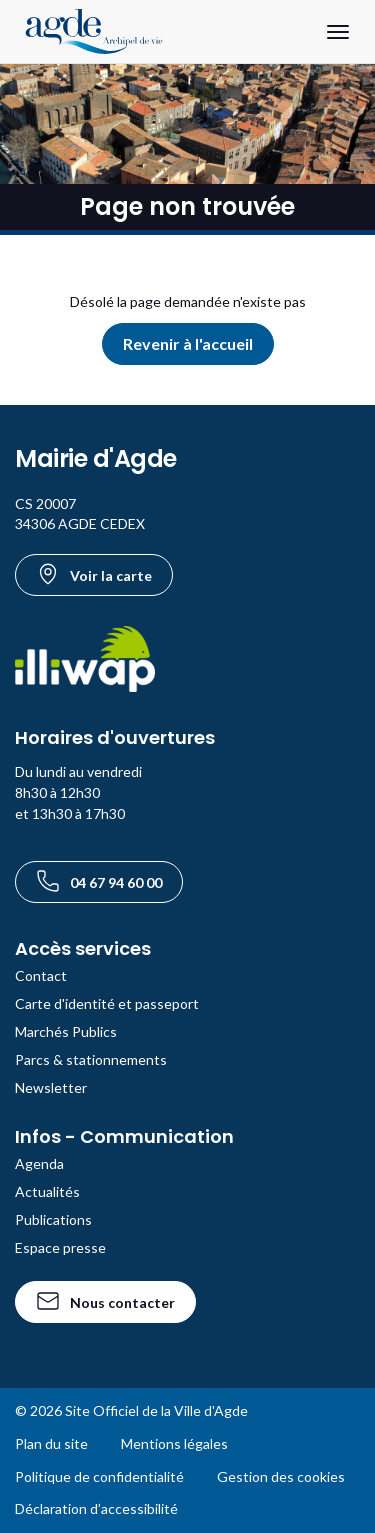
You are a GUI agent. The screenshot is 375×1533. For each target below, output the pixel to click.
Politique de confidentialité (99, 1476)
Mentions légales (174, 1443)
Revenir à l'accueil (188, 343)
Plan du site (51, 1443)
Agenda (39, 1163)
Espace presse (60, 1247)
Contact (41, 975)
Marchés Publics (66, 1031)
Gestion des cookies (281, 1476)
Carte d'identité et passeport (107, 1003)
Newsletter (51, 1087)
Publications (53, 1219)
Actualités (47, 1191)
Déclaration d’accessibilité (96, 1508)
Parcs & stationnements (91, 1059)
